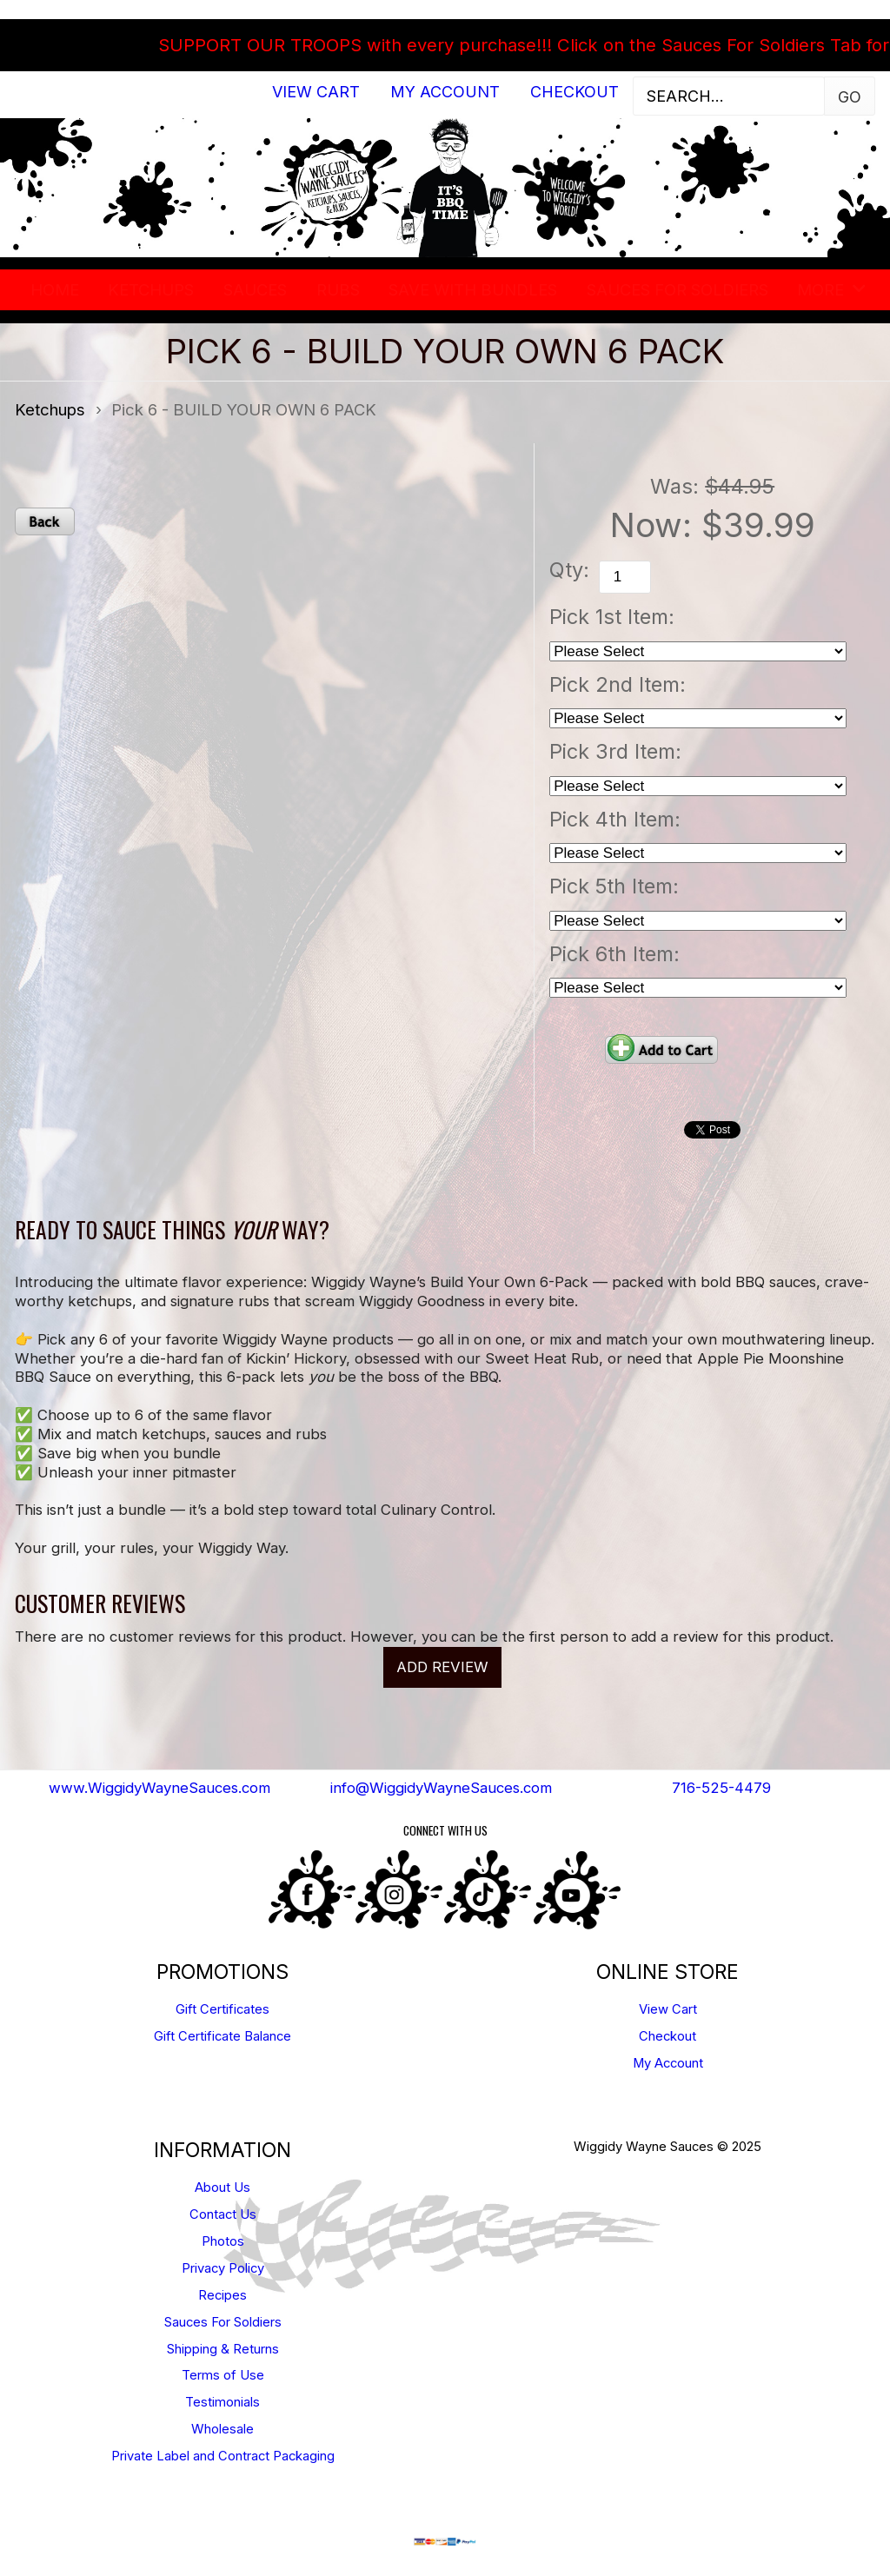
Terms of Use (223, 2375)
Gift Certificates (222, 2009)
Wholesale (222, 2429)
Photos (223, 2241)
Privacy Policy (223, 2268)
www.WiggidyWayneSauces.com (159, 1787)
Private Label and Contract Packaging (223, 2456)
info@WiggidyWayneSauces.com (441, 1787)
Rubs (338, 289)
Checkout (574, 92)
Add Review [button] (442, 1667)
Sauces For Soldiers (677, 289)
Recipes (222, 2295)
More (820, 289)
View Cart (316, 92)
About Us (222, 2187)
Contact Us (222, 2214)
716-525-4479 (721, 1787)
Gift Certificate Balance (222, 2036)
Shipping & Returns (223, 2349)
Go (849, 97)
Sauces (255, 289)
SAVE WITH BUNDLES (473, 289)
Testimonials (222, 2402)
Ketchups (151, 289)
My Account (445, 92)
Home (54, 289)
